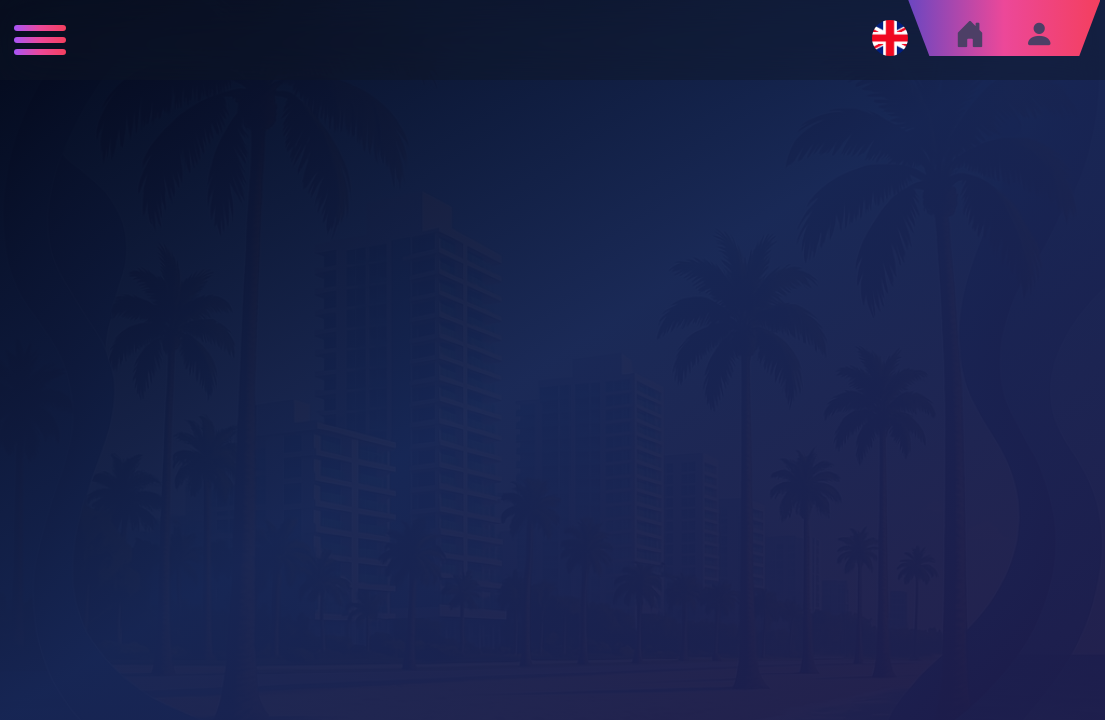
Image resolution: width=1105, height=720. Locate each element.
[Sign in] (1039, 34)
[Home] (970, 39)
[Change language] (890, 38)
